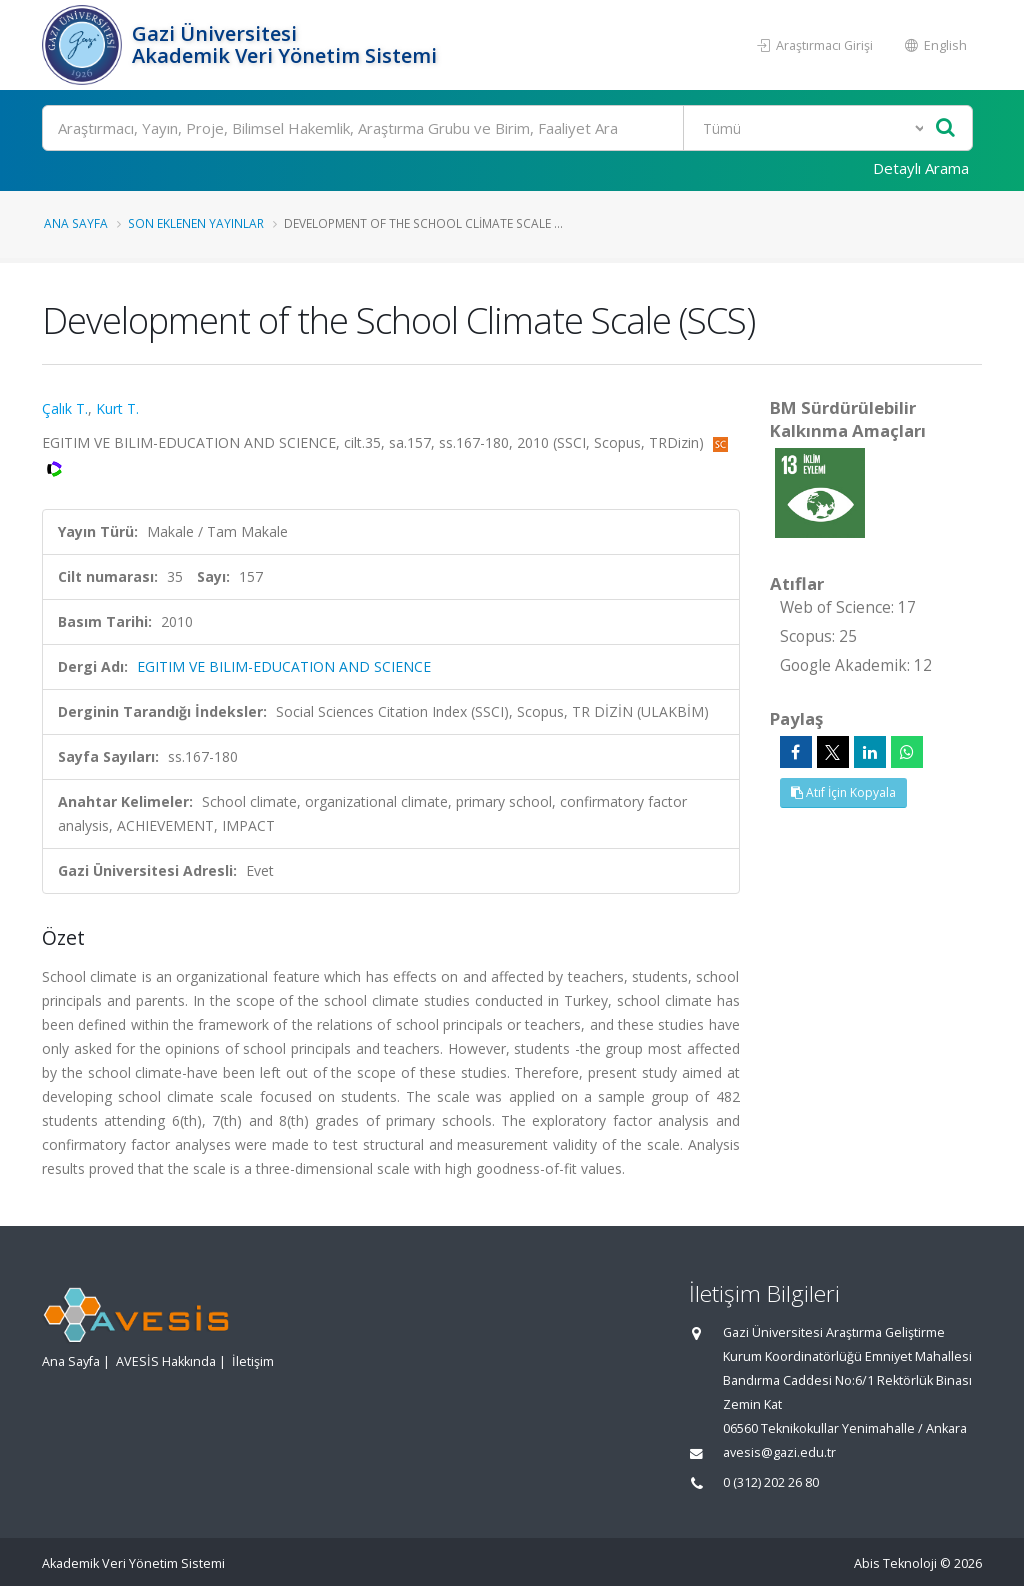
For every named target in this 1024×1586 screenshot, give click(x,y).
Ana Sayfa (76, 223)
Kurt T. (117, 408)
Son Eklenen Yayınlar (196, 223)
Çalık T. (65, 408)
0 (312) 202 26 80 (771, 1482)
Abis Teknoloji (895, 1563)
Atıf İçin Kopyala (843, 792)
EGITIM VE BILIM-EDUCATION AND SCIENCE (284, 666)
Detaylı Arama (921, 168)
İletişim (253, 1361)
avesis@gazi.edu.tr (779, 1452)
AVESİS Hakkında (166, 1361)
